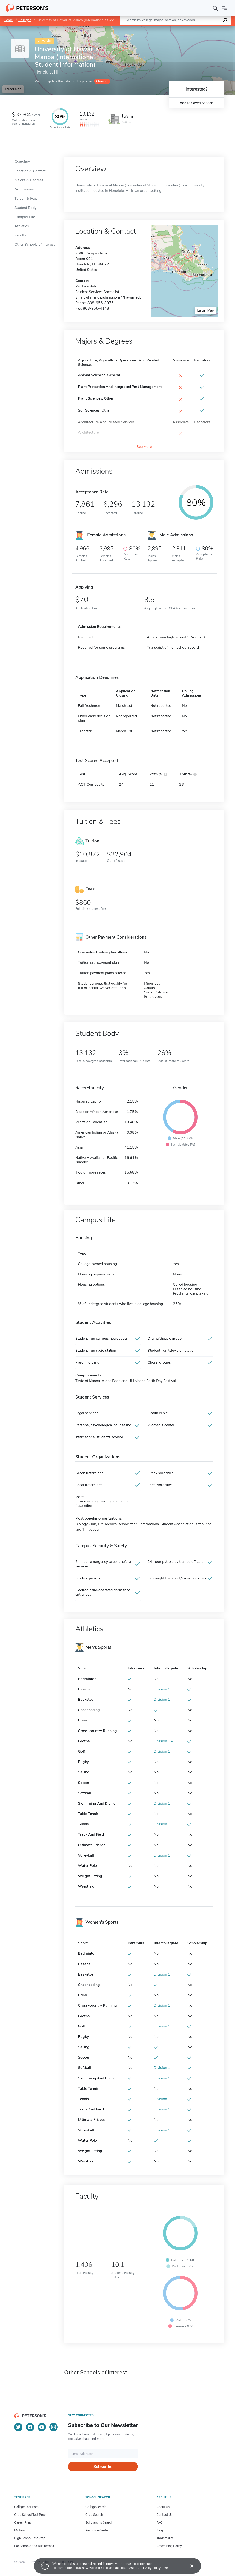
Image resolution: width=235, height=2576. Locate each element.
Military (19, 2530)
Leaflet (179, 28)
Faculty (20, 235)
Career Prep (22, 2522)
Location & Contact (29, 170)
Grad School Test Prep (30, 2514)
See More (144, 446)
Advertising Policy (169, 2546)
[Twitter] (18, 2427)
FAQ (159, 2522)
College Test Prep (26, 2507)
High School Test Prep (29, 2538)
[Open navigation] (224, 8)
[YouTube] (42, 2427)
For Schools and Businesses (34, 2546)
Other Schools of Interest (34, 244)
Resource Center (97, 2530)
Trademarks (165, 2538)
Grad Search (94, 2514)
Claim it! (101, 81)
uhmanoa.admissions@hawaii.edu (114, 297)
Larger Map (13, 89)
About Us (163, 2507)
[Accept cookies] (188, 2565)
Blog (160, 2530)
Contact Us (164, 2514)
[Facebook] (30, 2427)
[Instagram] (53, 2427)
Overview (22, 161)
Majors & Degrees (28, 180)
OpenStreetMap (204, 28)
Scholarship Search (99, 2522)
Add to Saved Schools (196, 103)
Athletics (21, 226)
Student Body (25, 207)
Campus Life (24, 216)
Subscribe (102, 2466)
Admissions (24, 189)
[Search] (215, 8)
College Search (95, 2507)
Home (8, 20)
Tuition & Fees (26, 198)
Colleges (24, 20)
